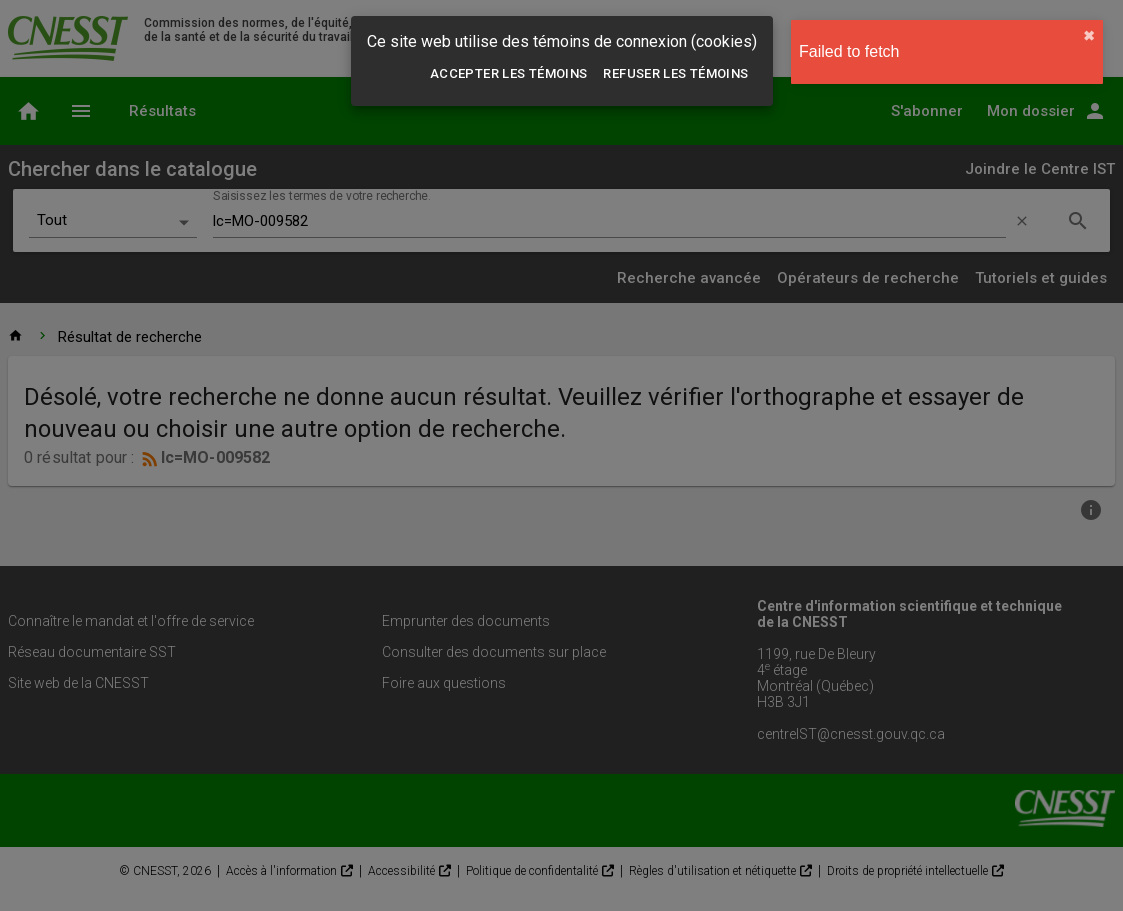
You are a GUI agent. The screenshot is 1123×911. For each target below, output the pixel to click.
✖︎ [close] (1089, 36)
